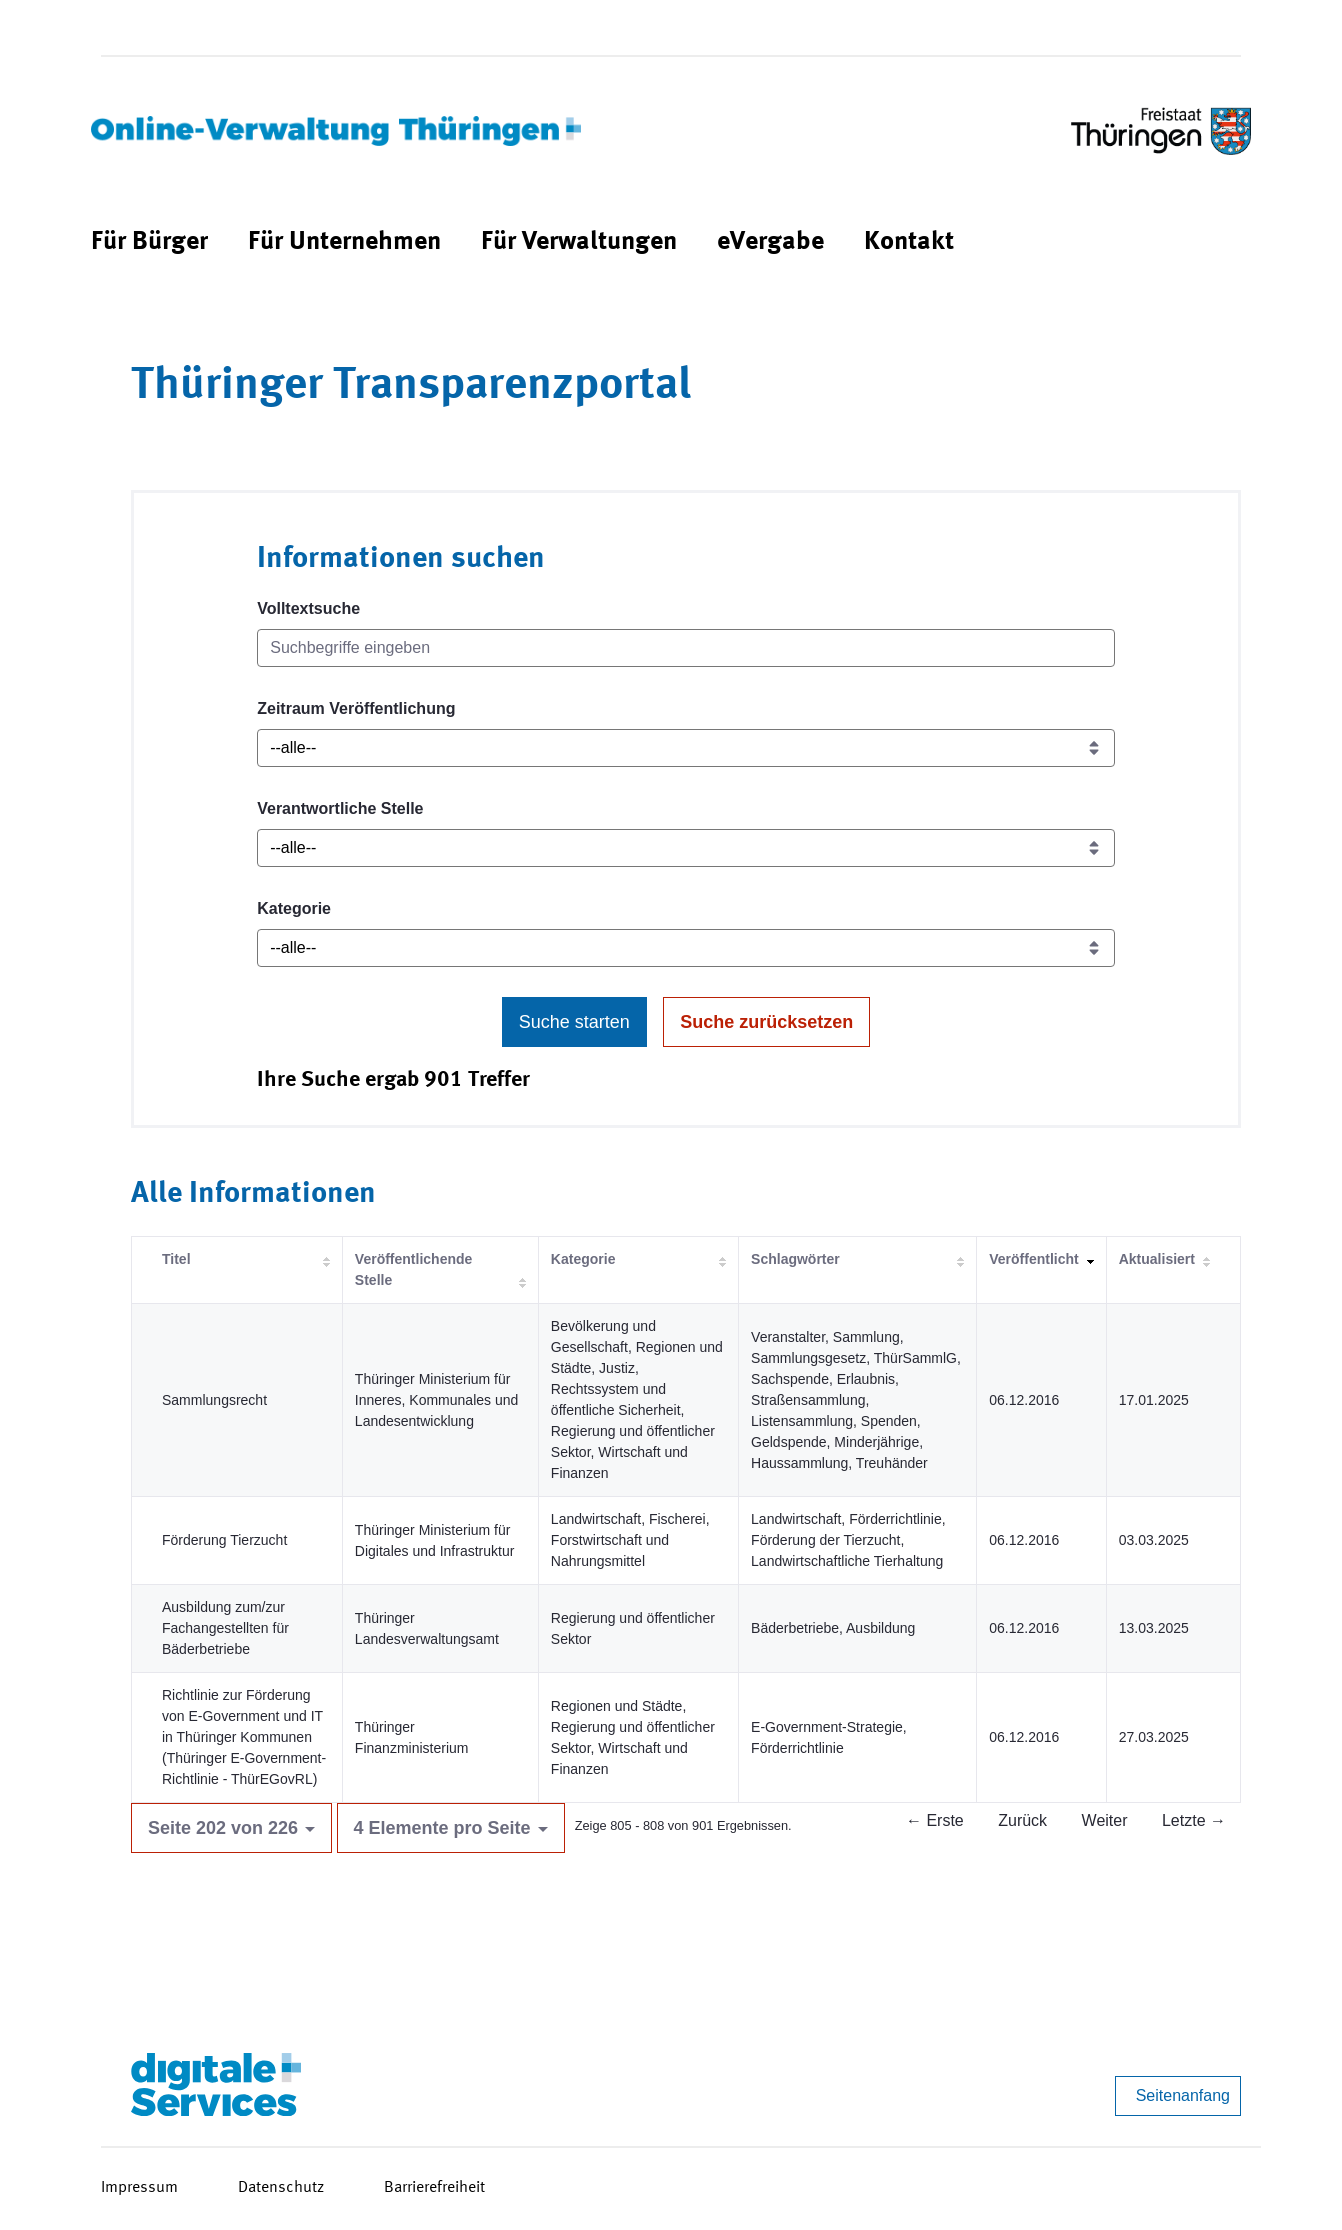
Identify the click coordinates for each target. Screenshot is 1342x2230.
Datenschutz (281, 2188)
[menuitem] (149, 242)
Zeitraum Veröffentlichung (356, 708)
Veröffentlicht (1033, 1259)
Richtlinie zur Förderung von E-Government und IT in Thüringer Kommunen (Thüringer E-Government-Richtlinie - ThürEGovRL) (244, 1737)
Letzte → (1194, 1820)
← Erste (935, 1820)
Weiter (1105, 1820)
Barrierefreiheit (434, 2188)
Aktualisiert (1157, 1259)
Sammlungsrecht (214, 1400)
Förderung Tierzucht (224, 1540)
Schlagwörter (795, 1259)
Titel (176, 1259)
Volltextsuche (308, 608)
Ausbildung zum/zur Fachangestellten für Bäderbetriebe (225, 1628)
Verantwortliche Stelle (340, 808)
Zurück (1022, 1820)
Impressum (139, 2188)
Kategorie (294, 908)
